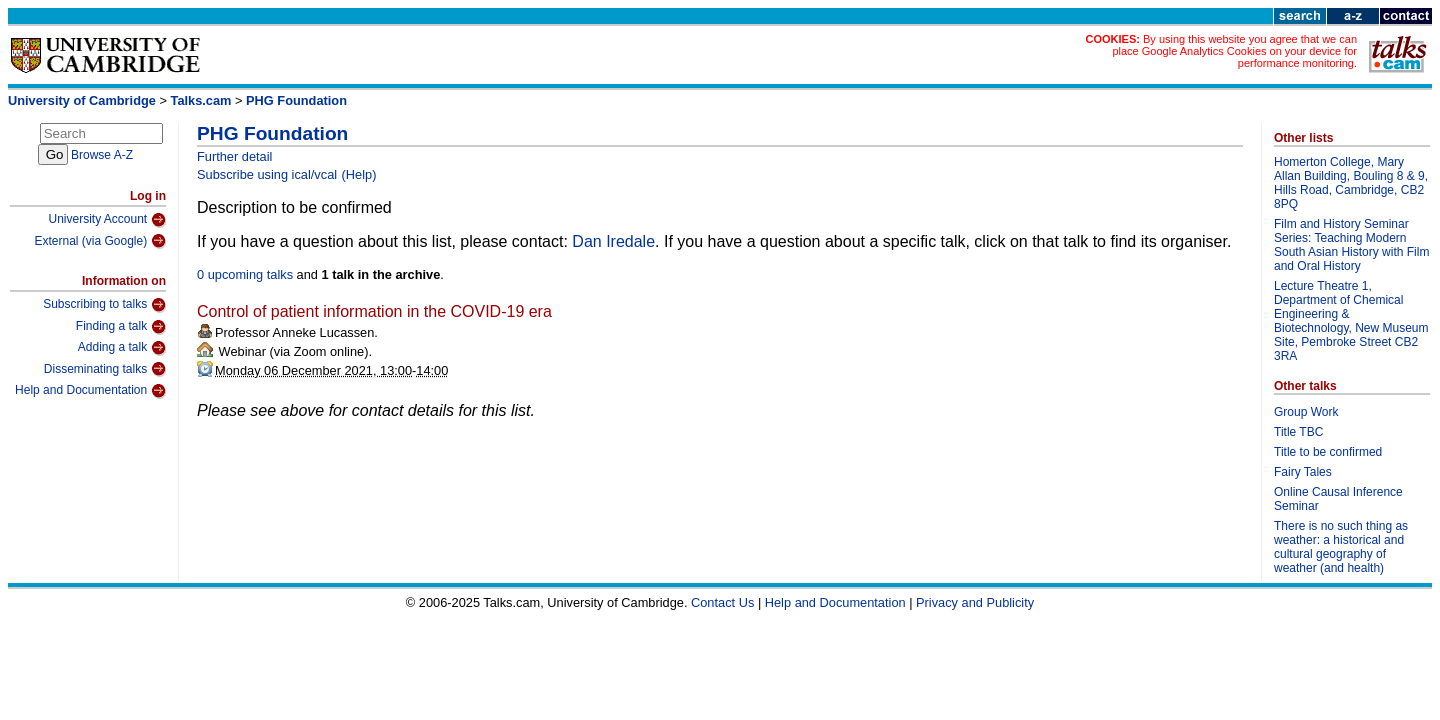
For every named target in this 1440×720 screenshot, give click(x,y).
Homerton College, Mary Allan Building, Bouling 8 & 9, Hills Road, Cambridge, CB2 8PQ (1351, 183)
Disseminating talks (105, 369)
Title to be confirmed (1328, 452)
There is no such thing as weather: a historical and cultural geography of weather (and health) (1341, 547)
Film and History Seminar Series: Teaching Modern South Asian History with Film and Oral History (1351, 245)
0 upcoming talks (245, 274)
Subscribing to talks (104, 305)
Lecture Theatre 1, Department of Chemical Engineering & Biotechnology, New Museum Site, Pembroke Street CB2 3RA (1351, 321)
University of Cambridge (82, 100)
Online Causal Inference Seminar (1338, 499)
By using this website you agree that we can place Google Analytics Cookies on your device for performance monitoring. (1234, 51)
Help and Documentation (90, 391)
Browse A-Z (102, 155)
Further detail (234, 156)
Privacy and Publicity (975, 602)
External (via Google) (100, 241)
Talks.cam (201, 100)
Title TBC (1298, 432)
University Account (107, 220)
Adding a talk (122, 348)
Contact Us (722, 602)
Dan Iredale (613, 241)
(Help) (359, 174)
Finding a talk (121, 327)
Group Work (1306, 412)
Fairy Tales (1303, 472)
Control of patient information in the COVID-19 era (374, 311)
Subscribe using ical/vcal (267, 174)
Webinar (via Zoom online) (291, 351)
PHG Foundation (296, 100)
